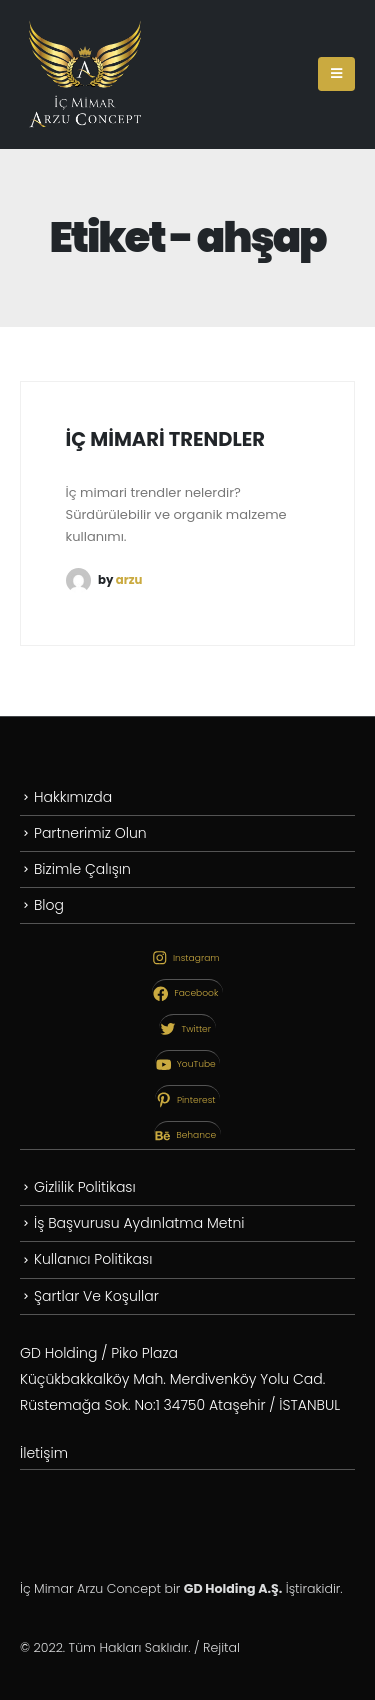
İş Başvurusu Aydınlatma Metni (139, 1223)
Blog (49, 905)
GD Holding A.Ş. (233, 1588)
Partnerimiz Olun (90, 833)
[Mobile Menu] (336, 74)
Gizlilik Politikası (85, 1187)
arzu (129, 579)
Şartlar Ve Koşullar (96, 1296)
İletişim (44, 1453)
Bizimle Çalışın (82, 869)
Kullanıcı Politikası (93, 1259)
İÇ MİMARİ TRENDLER (165, 439)
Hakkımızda (73, 797)
